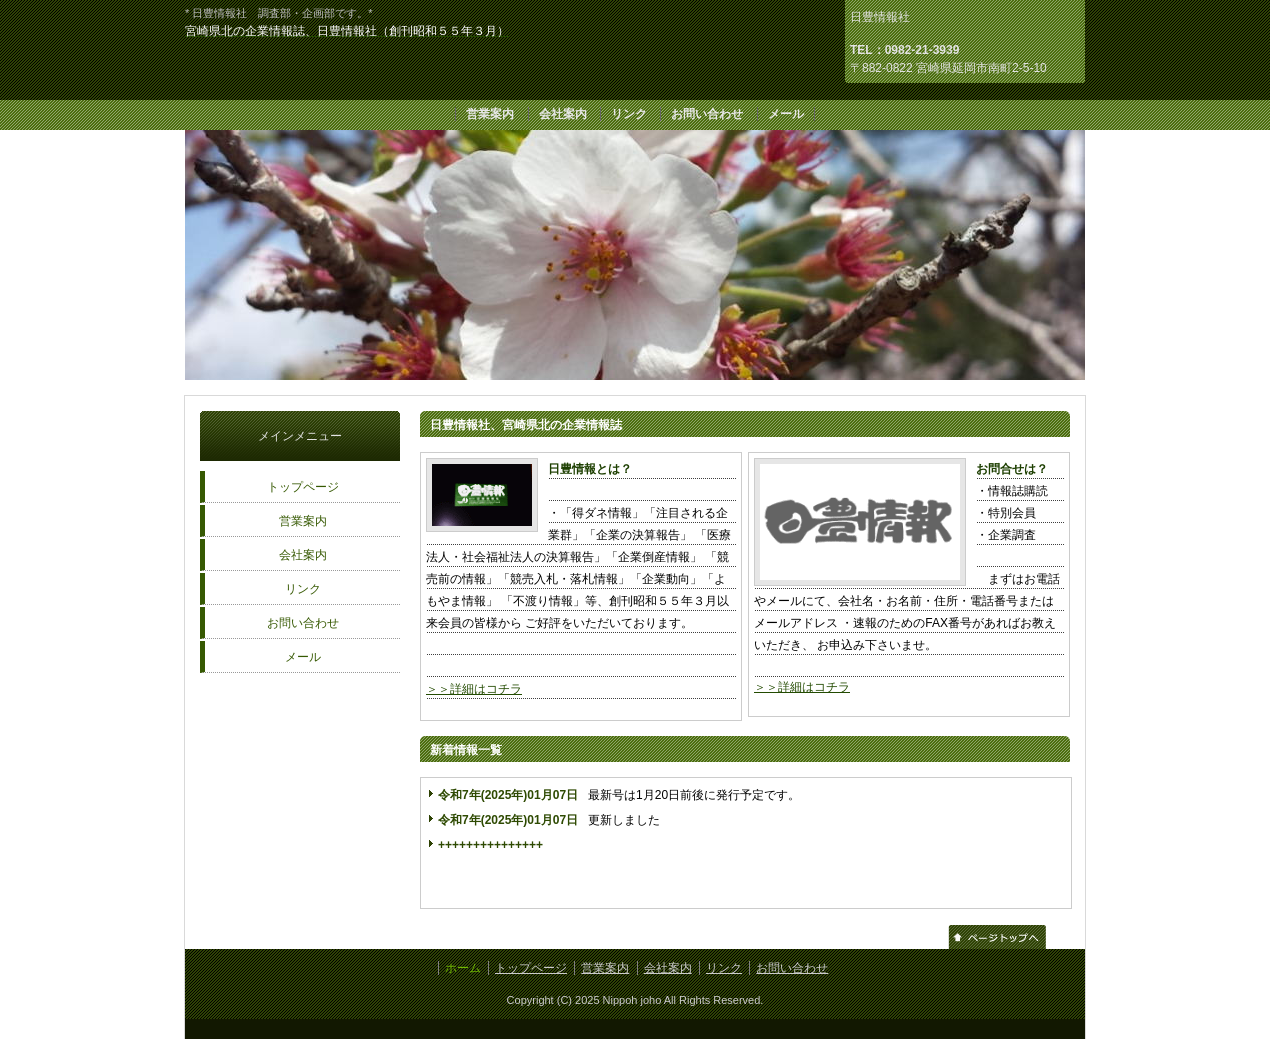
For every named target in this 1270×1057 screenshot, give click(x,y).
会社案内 (563, 114)
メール (786, 114)
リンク (629, 114)
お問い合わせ (707, 114)
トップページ (303, 487)
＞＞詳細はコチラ (474, 689)
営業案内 (490, 114)
